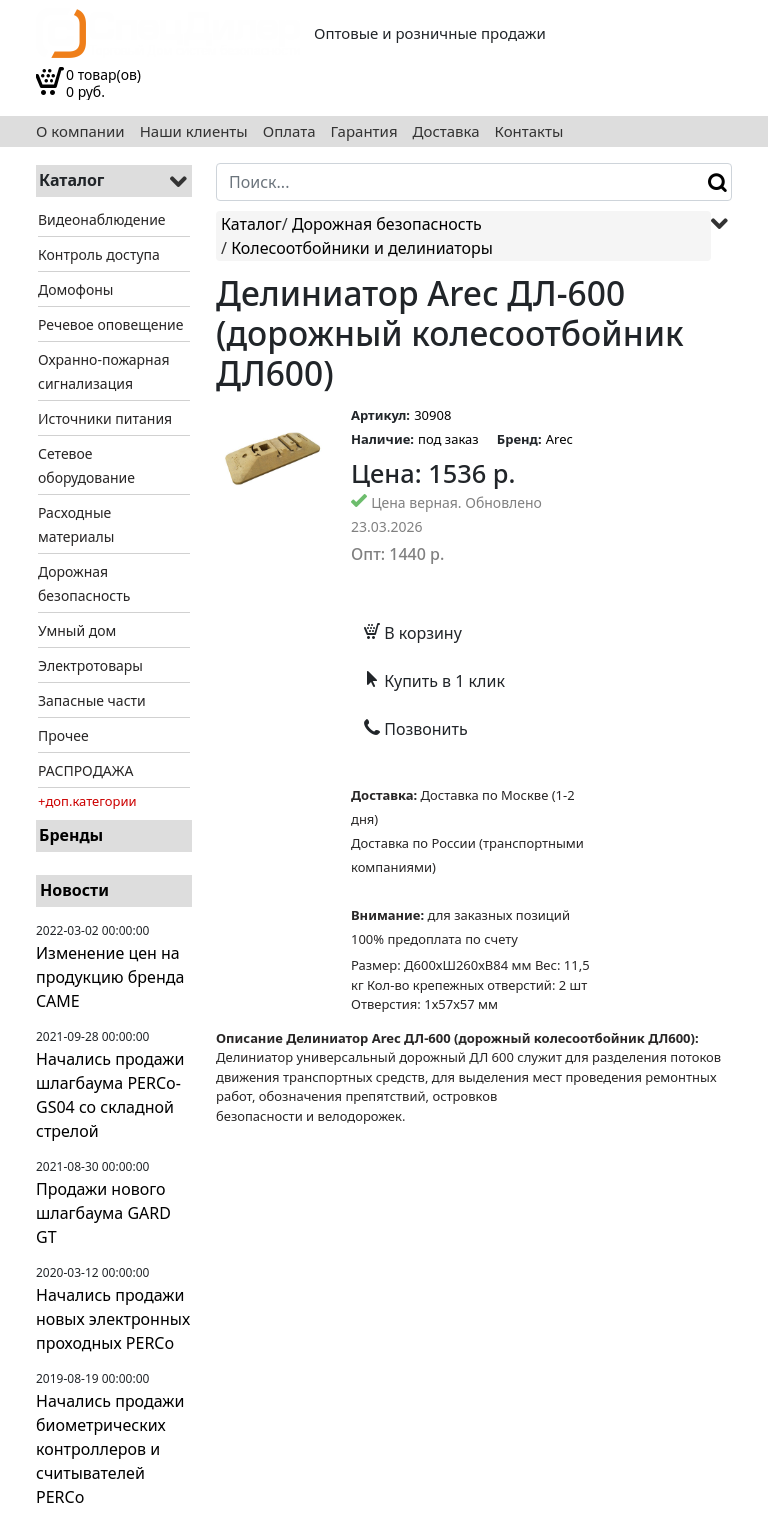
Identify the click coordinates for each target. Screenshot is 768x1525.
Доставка (446, 131)
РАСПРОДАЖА (85, 770)
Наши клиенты (194, 131)
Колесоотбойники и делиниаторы (362, 248)
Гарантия (364, 131)
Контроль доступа (99, 254)
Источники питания (105, 418)
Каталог (251, 224)
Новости (74, 890)
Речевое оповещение (110, 324)
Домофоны (75, 289)
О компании (80, 131)
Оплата (289, 131)
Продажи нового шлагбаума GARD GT (103, 1213)
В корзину (413, 633)
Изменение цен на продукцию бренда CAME (110, 977)
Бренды (71, 835)
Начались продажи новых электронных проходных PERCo (113, 1319)
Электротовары (90, 665)
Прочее (63, 735)
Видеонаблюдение (102, 219)
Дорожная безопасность (387, 224)
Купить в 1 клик (434, 681)
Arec (559, 439)
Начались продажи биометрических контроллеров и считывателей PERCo (110, 1449)
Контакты (529, 131)
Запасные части (92, 700)
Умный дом (77, 630)
